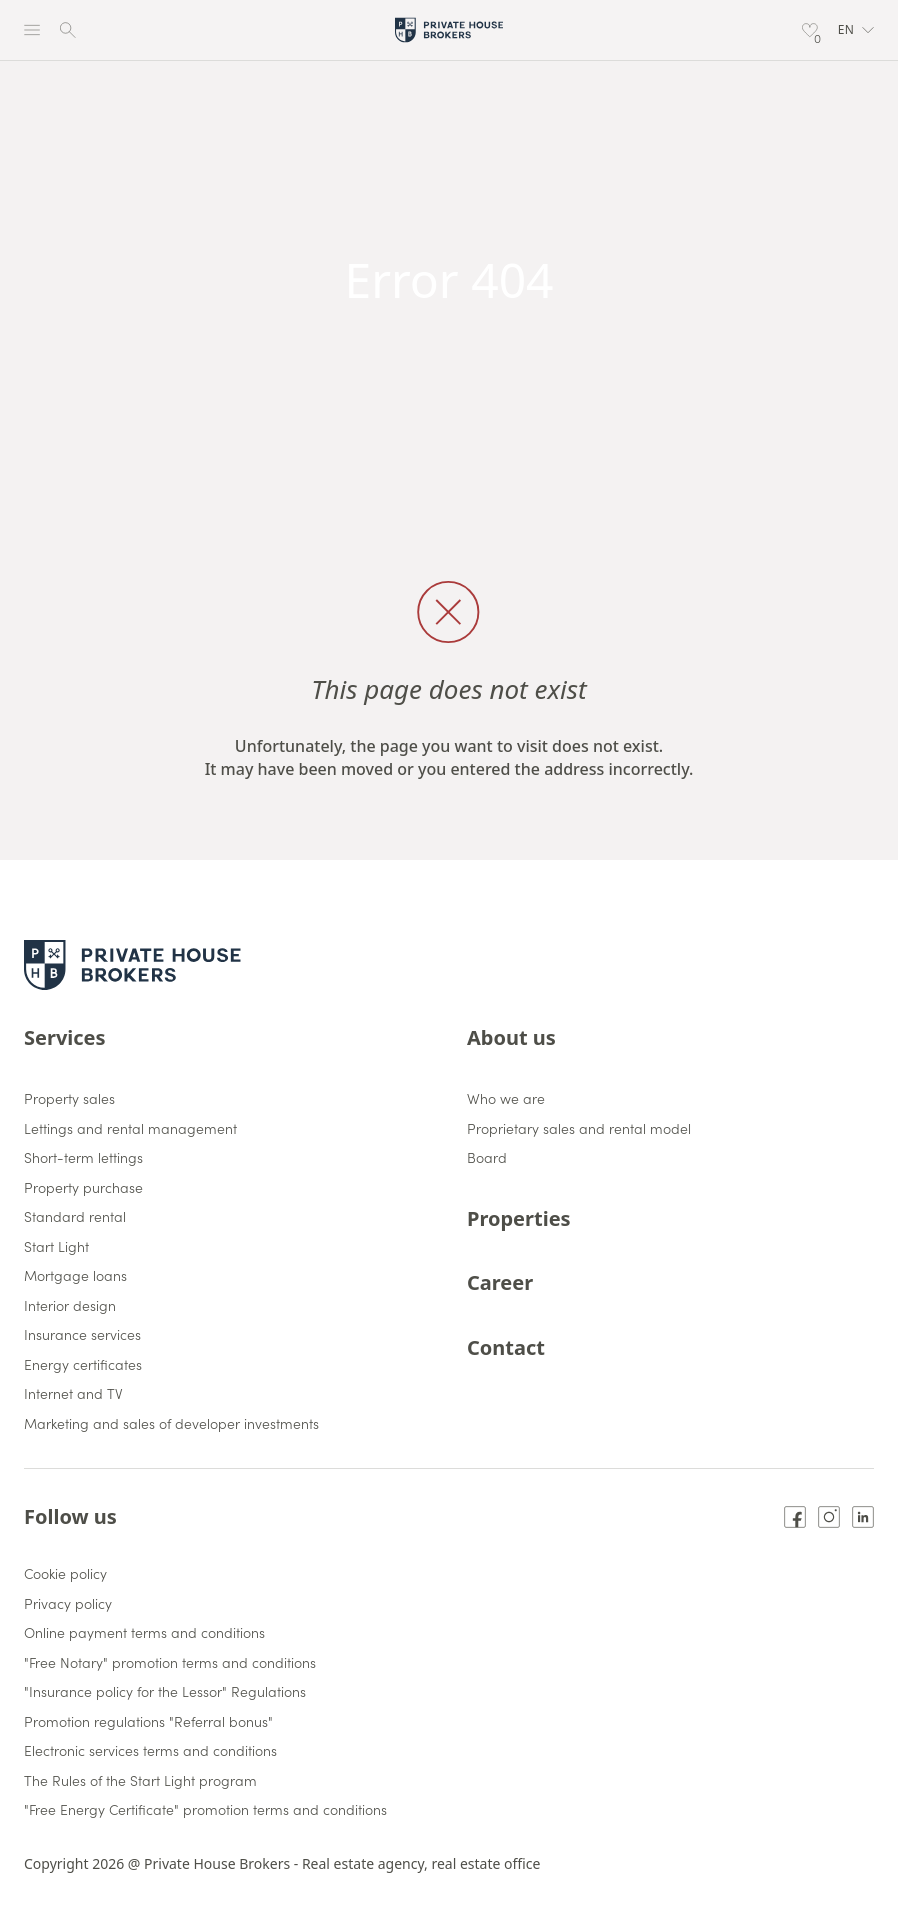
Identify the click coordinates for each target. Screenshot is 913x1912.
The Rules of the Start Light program (140, 1781)
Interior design (70, 1306)
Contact (506, 1347)
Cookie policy (65, 1574)
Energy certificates (83, 1365)
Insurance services (82, 1335)
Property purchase (83, 1188)
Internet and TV (73, 1394)
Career (500, 1282)
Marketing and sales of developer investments (171, 1424)
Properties (519, 1218)
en (856, 30)
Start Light (56, 1247)
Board (487, 1158)
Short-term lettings (83, 1158)
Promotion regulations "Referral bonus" (148, 1722)
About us (511, 1037)
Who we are (506, 1099)
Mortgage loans (75, 1276)
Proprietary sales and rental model (579, 1129)
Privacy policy (68, 1604)
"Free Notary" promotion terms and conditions (170, 1663)
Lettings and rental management (130, 1129)
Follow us (70, 1517)
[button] (856, 30)
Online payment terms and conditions (144, 1633)
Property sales (69, 1099)
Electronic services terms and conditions (150, 1751)
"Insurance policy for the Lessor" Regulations (165, 1692)
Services (65, 1037)
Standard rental (75, 1217)
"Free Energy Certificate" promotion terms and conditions (205, 1810)
